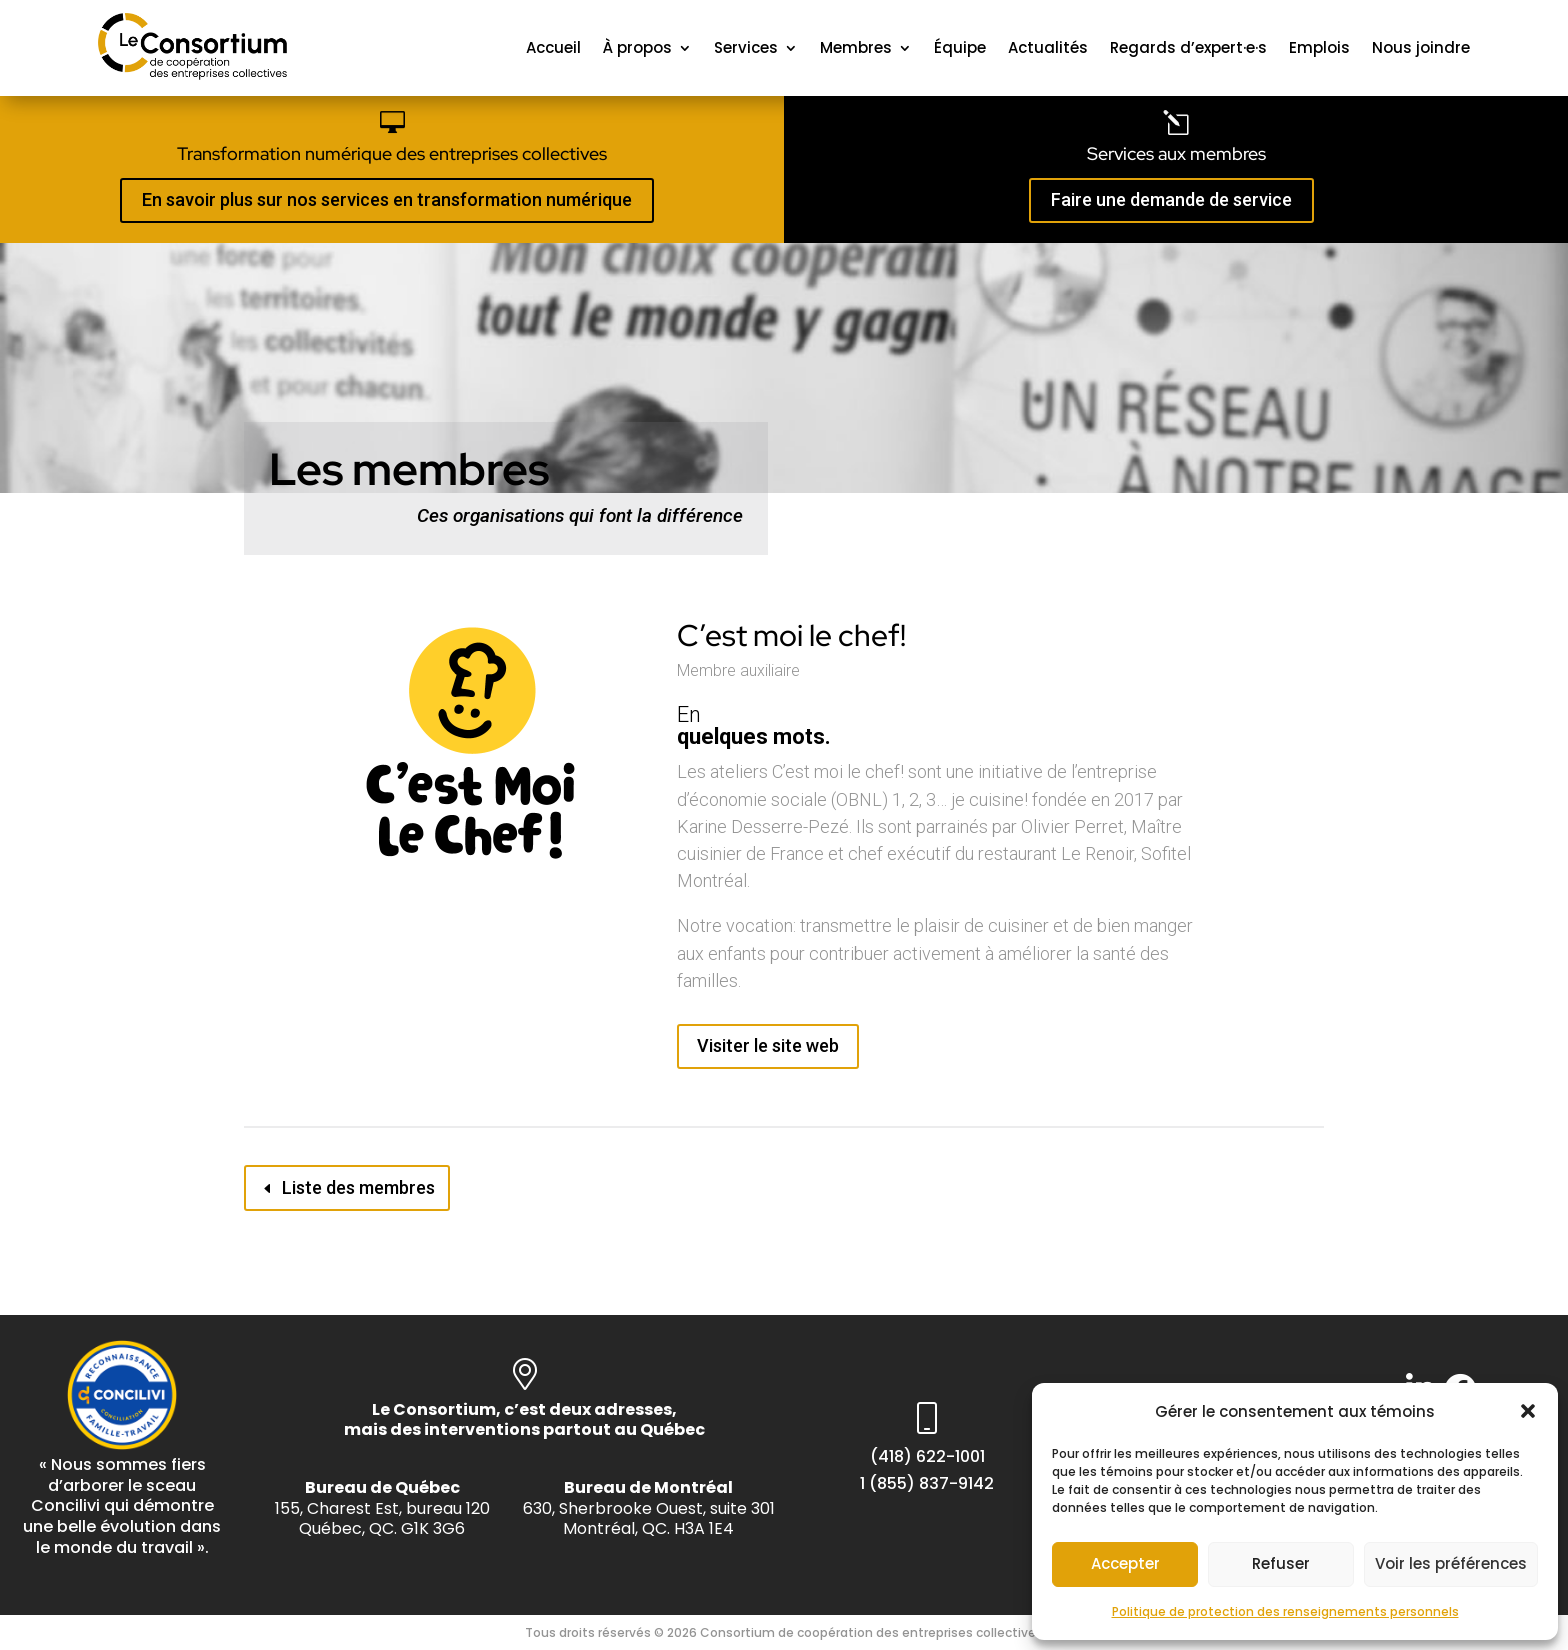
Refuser (1281, 1563)
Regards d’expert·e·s (1188, 47)
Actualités (1048, 47)
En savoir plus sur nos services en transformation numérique (387, 199)
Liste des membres (358, 1187)
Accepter (1125, 1563)
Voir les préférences (1451, 1563)
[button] (1528, 1411)
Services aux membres (1176, 153)
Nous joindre (1421, 47)
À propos (637, 47)
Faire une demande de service (1171, 199)
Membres (856, 47)
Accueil (553, 47)
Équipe (960, 47)
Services (746, 47)
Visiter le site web (768, 1045)
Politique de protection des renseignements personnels (1285, 1611)
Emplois (1319, 47)
